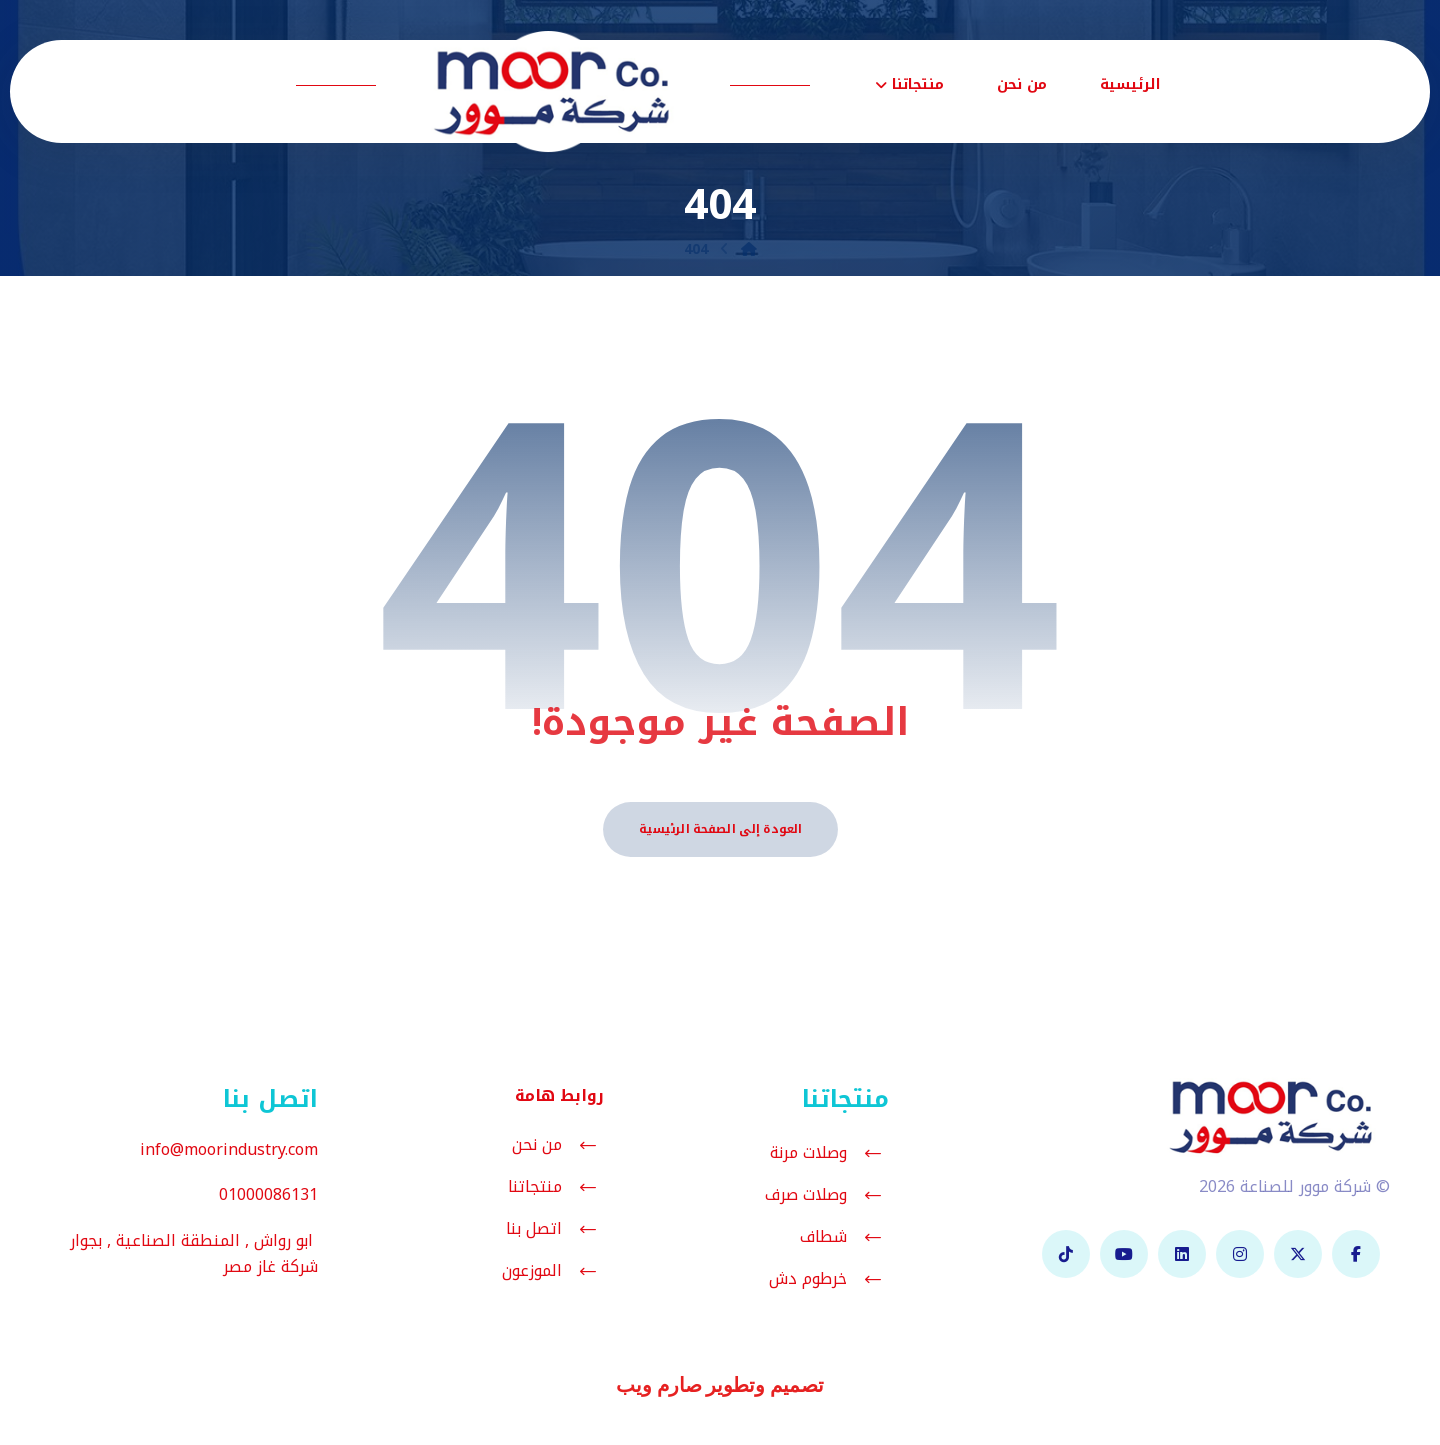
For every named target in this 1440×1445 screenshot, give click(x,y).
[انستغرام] (1240, 1254)
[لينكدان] (1182, 1254)
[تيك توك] (1066, 1254)
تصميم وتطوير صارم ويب (720, 1385)
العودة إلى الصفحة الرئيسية (720, 829)
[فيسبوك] (1356, 1254)
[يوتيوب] (1124, 1254)
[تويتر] (1298, 1254)
